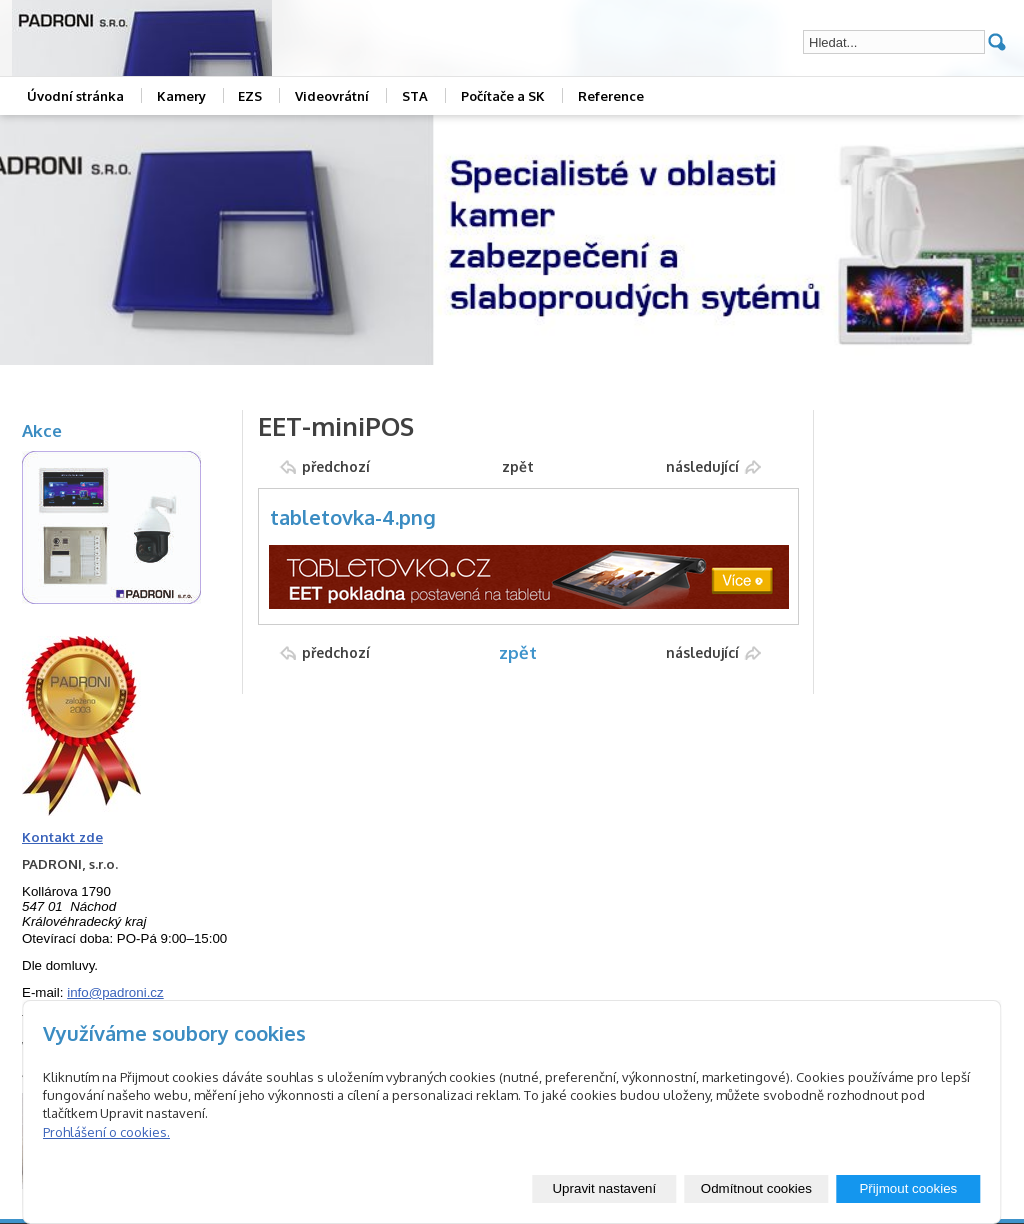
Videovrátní (332, 96)
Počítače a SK (503, 96)
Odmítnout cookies (756, 1188)
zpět (518, 466)
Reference (611, 96)
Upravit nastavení (604, 1188)
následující (702, 466)
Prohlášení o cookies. (106, 1132)
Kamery (181, 96)
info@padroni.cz (115, 992)
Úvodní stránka (75, 96)
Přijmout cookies (908, 1188)
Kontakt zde (62, 836)
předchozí (336, 466)
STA (415, 96)
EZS (250, 96)
